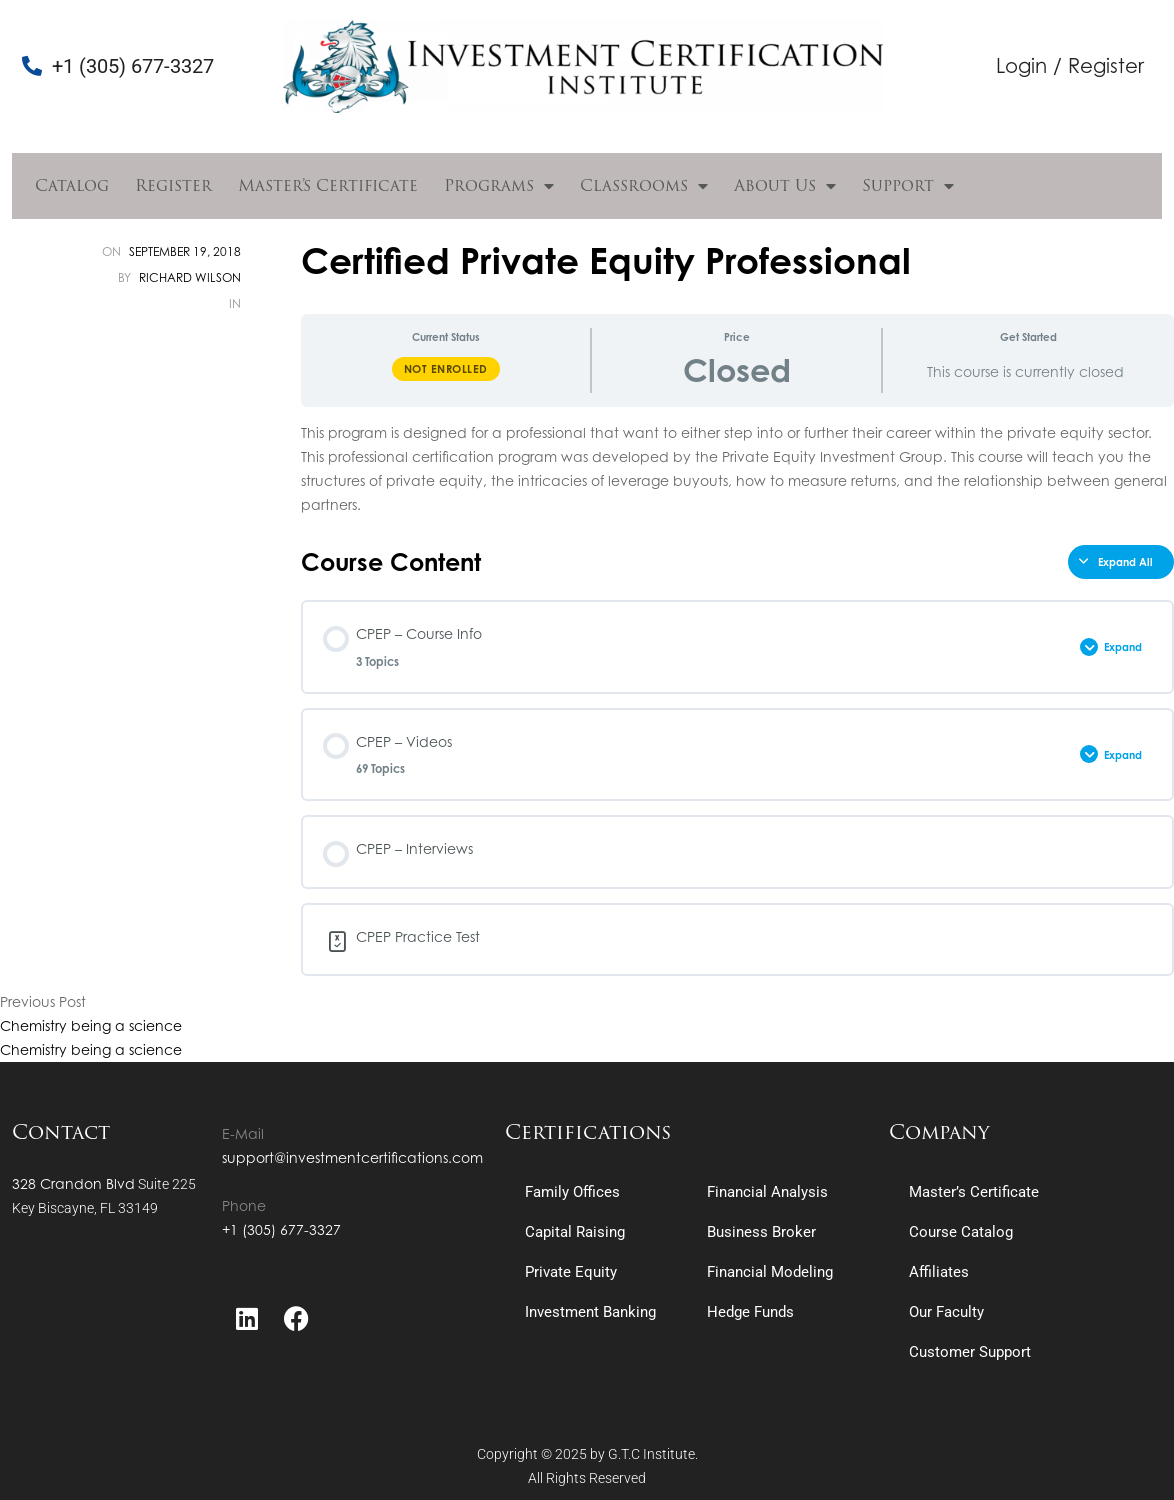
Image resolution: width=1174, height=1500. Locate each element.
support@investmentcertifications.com (352, 1157)
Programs (499, 186)
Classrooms (644, 186)
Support (908, 186)
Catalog (72, 185)
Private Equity (571, 1272)
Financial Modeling (770, 1272)
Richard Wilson (190, 277)
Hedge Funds (750, 1312)
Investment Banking (590, 1312)
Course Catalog (961, 1232)
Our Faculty (946, 1312)
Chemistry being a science (91, 1025)
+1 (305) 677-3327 (281, 1229)
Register (173, 185)
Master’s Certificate (328, 185)
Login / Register (1070, 65)
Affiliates (939, 1272)
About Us (785, 186)
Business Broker (761, 1232)
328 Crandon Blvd (73, 1183)
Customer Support (970, 1352)
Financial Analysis (767, 1192)
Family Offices (572, 1192)
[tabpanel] (737, 469)
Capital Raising (575, 1232)
